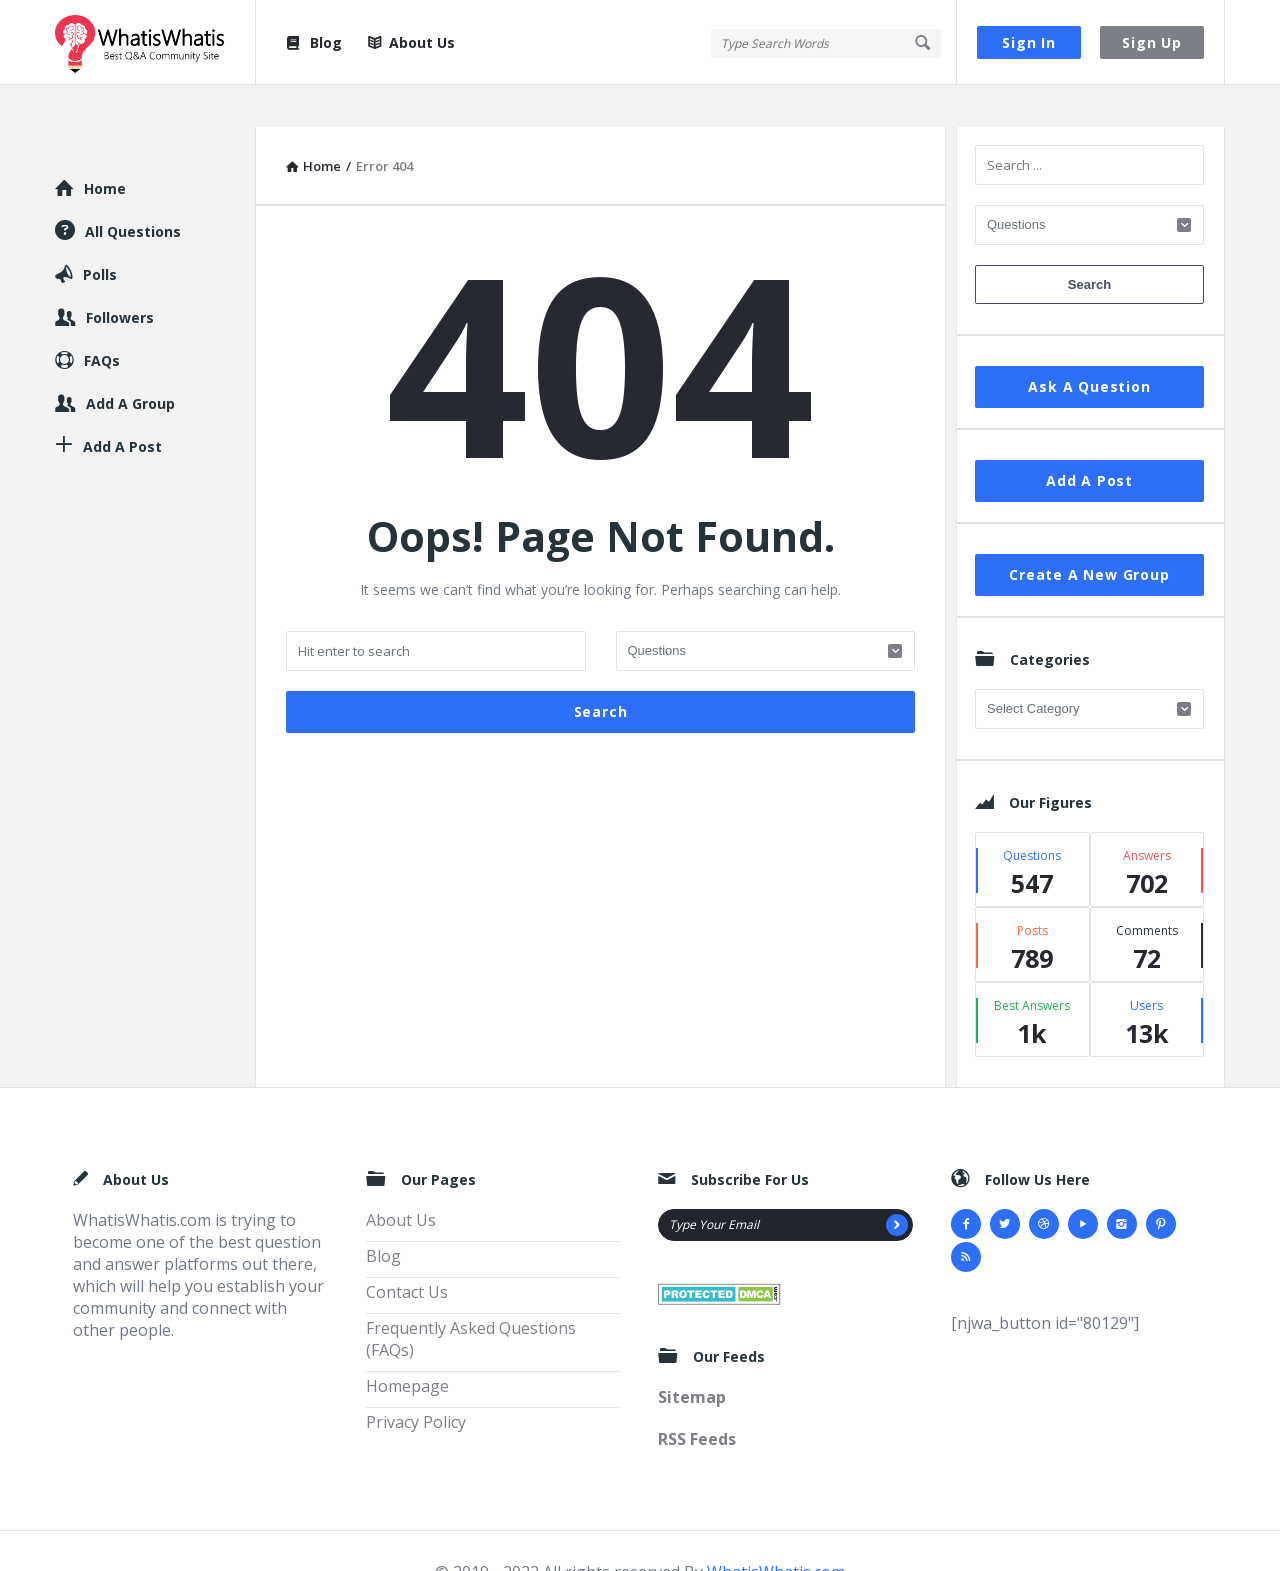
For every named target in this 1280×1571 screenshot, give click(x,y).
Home (105, 146)
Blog (313, 42)
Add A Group (130, 361)
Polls (100, 232)
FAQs (102, 318)
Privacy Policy (416, 1380)
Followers (120, 275)
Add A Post (1089, 438)
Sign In (1029, 42)
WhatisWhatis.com (776, 1530)
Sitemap (692, 1355)
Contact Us (407, 1250)
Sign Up (1152, 42)
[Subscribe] (897, 1183)
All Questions (133, 189)
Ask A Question (1089, 344)
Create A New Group (1089, 532)
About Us (411, 42)
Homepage (407, 1344)
